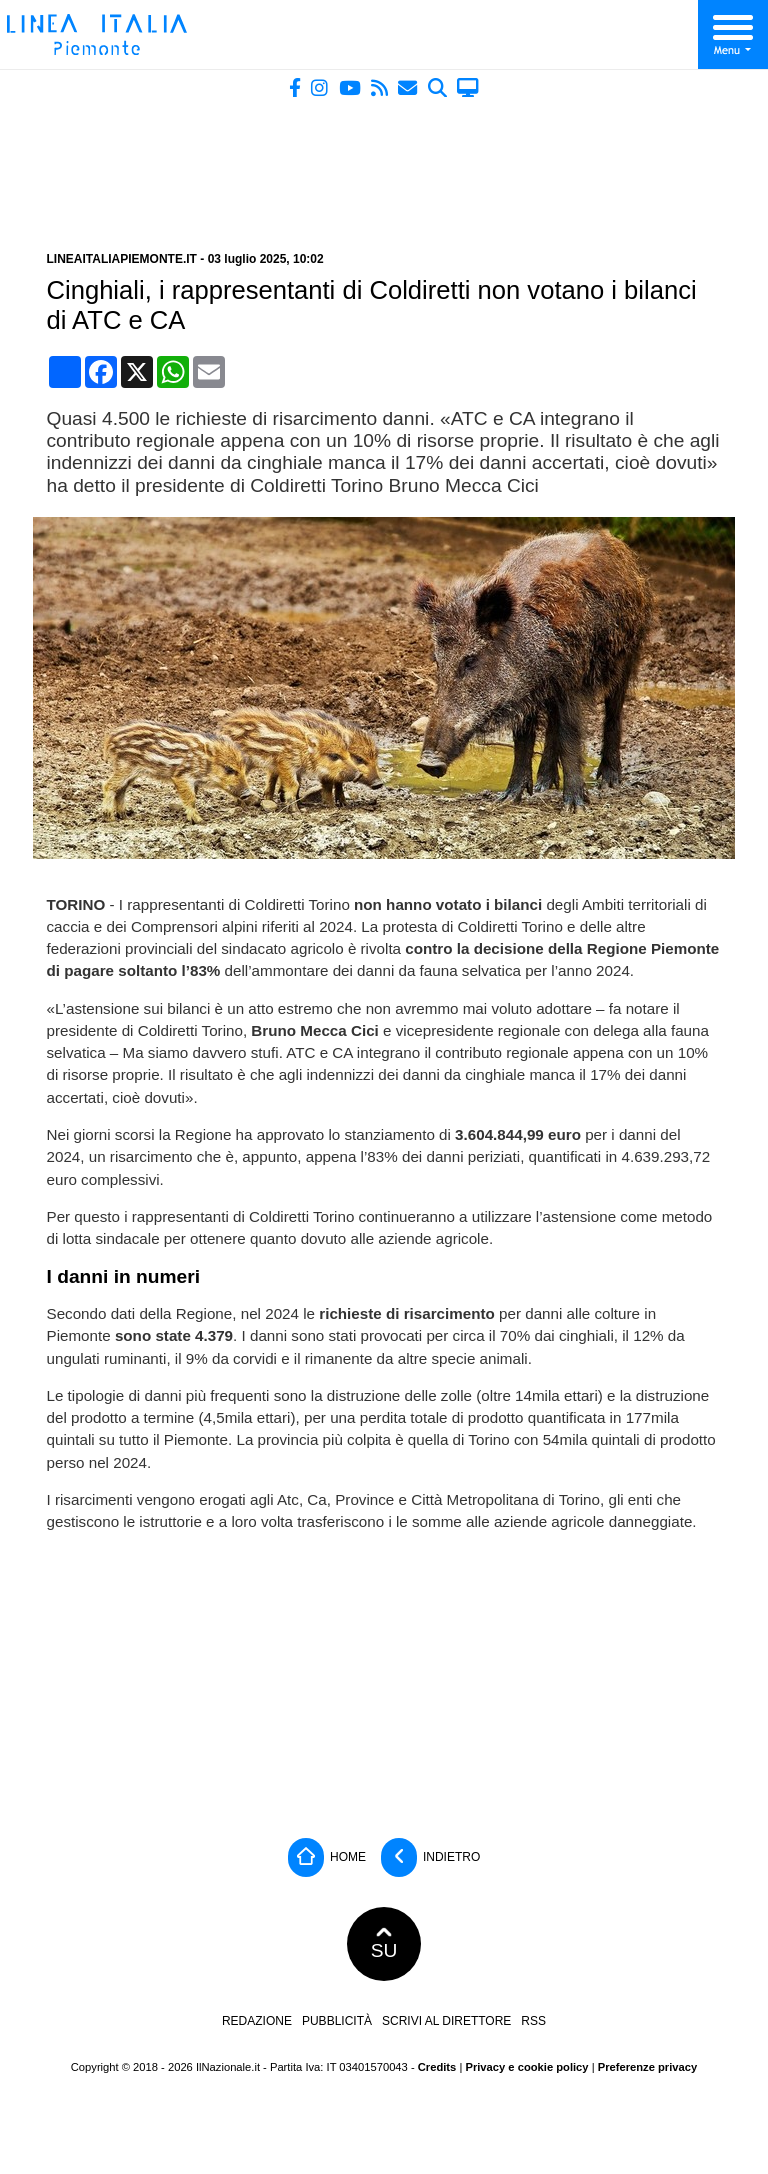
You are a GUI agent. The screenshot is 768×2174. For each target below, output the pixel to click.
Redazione (257, 2021)
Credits (437, 2067)
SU (384, 1944)
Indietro (431, 1857)
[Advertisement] (384, 167)
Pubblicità (337, 2021)
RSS (533, 2021)
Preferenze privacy (648, 2067)
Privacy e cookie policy (526, 2067)
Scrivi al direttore (446, 2021)
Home (327, 1857)
